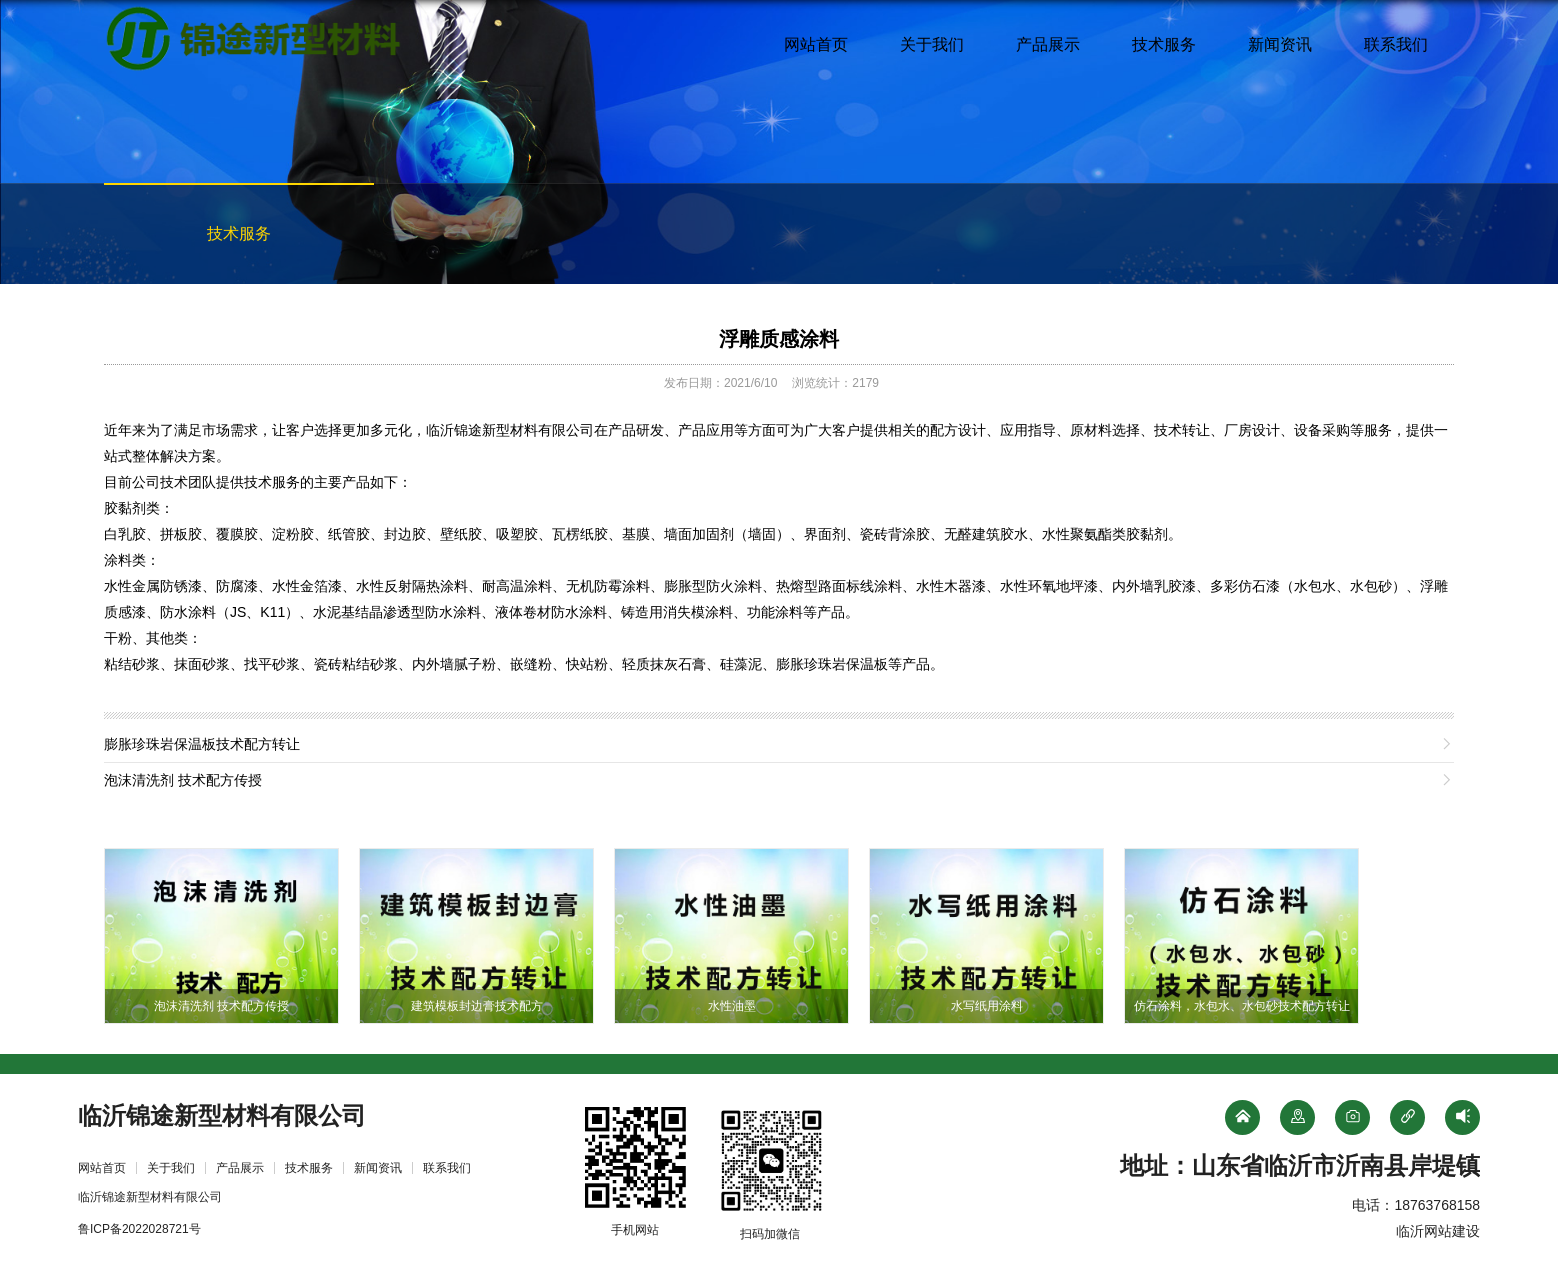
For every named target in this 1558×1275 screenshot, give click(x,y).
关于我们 (932, 44)
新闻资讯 (1280, 44)
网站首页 (816, 44)
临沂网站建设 (1438, 1231)
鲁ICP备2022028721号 (139, 1229)
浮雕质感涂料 (779, 339)
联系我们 (1396, 44)
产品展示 (1048, 44)
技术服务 (1164, 44)
